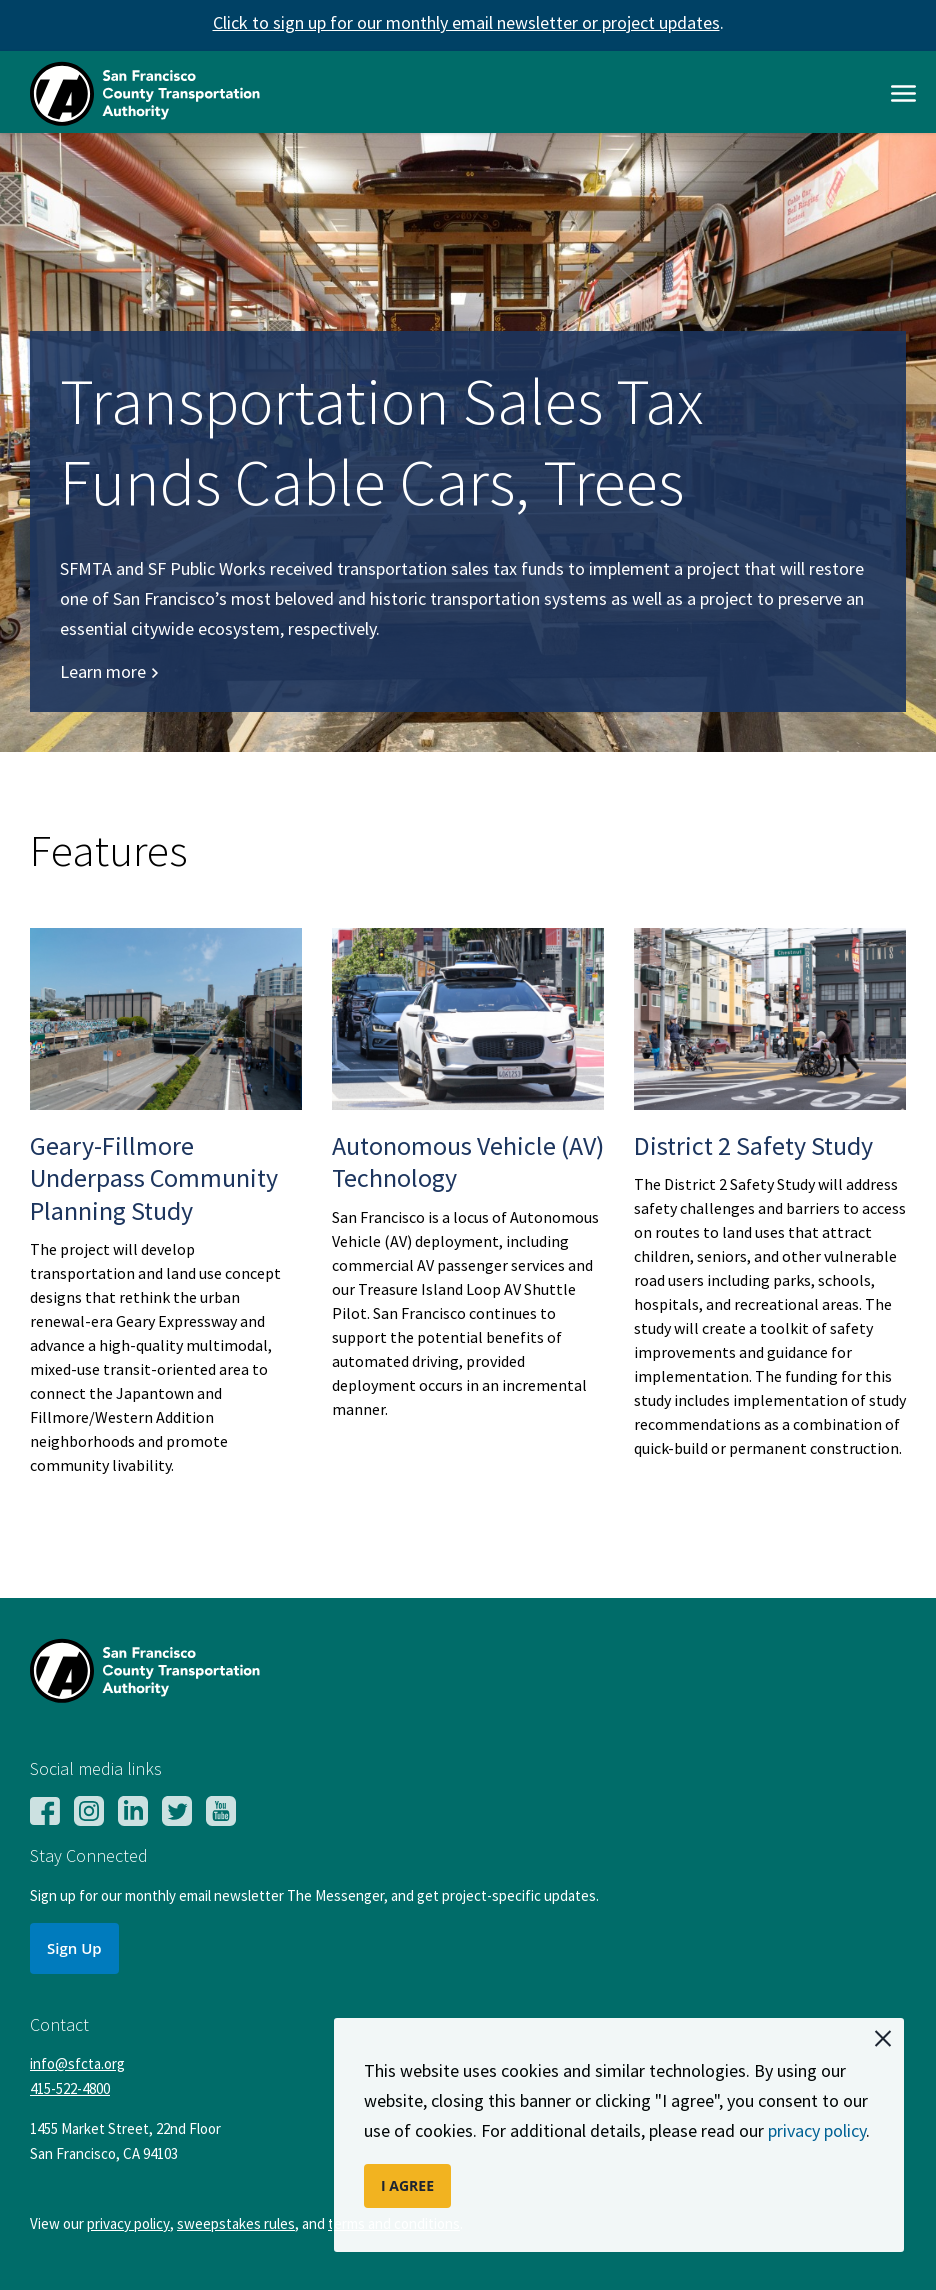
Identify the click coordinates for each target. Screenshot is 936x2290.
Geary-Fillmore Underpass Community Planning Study (154, 1178)
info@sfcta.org (77, 2063)
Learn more (110, 671)
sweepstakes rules (236, 2223)
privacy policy (817, 2130)
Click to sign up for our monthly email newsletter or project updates (466, 22)
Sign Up (74, 1948)
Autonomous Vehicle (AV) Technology (468, 1162)
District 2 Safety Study (753, 1145)
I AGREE (407, 2185)
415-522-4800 (70, 2088)
